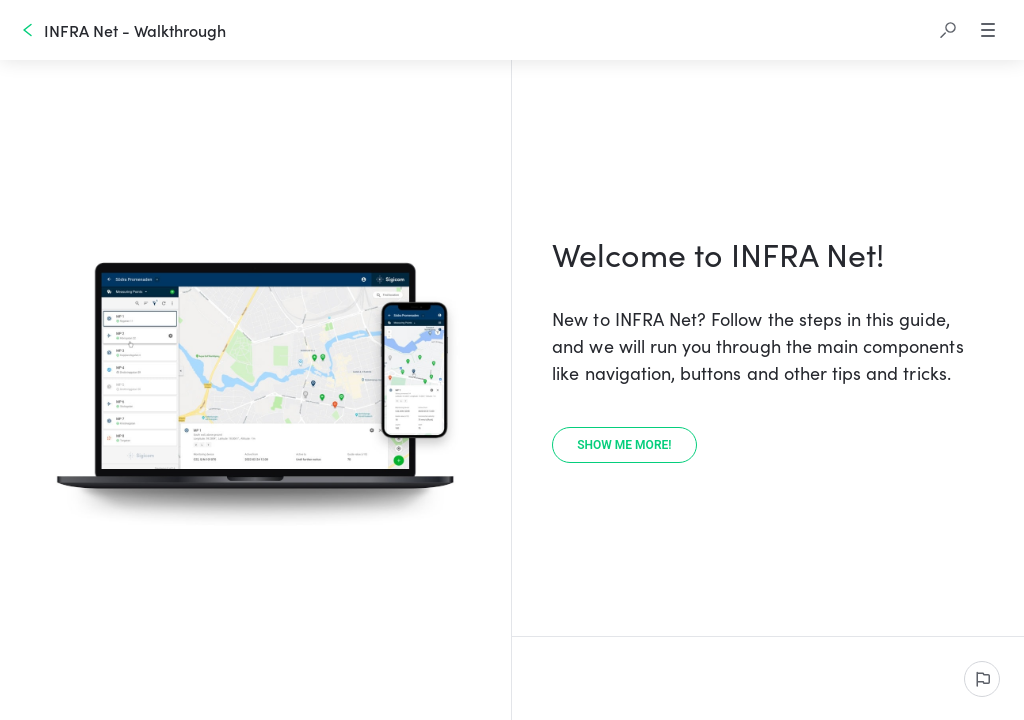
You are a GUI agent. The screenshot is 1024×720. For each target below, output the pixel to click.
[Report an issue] (982, 679)
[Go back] (28, 30)
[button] (948, 30)
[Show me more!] (624, 445)
